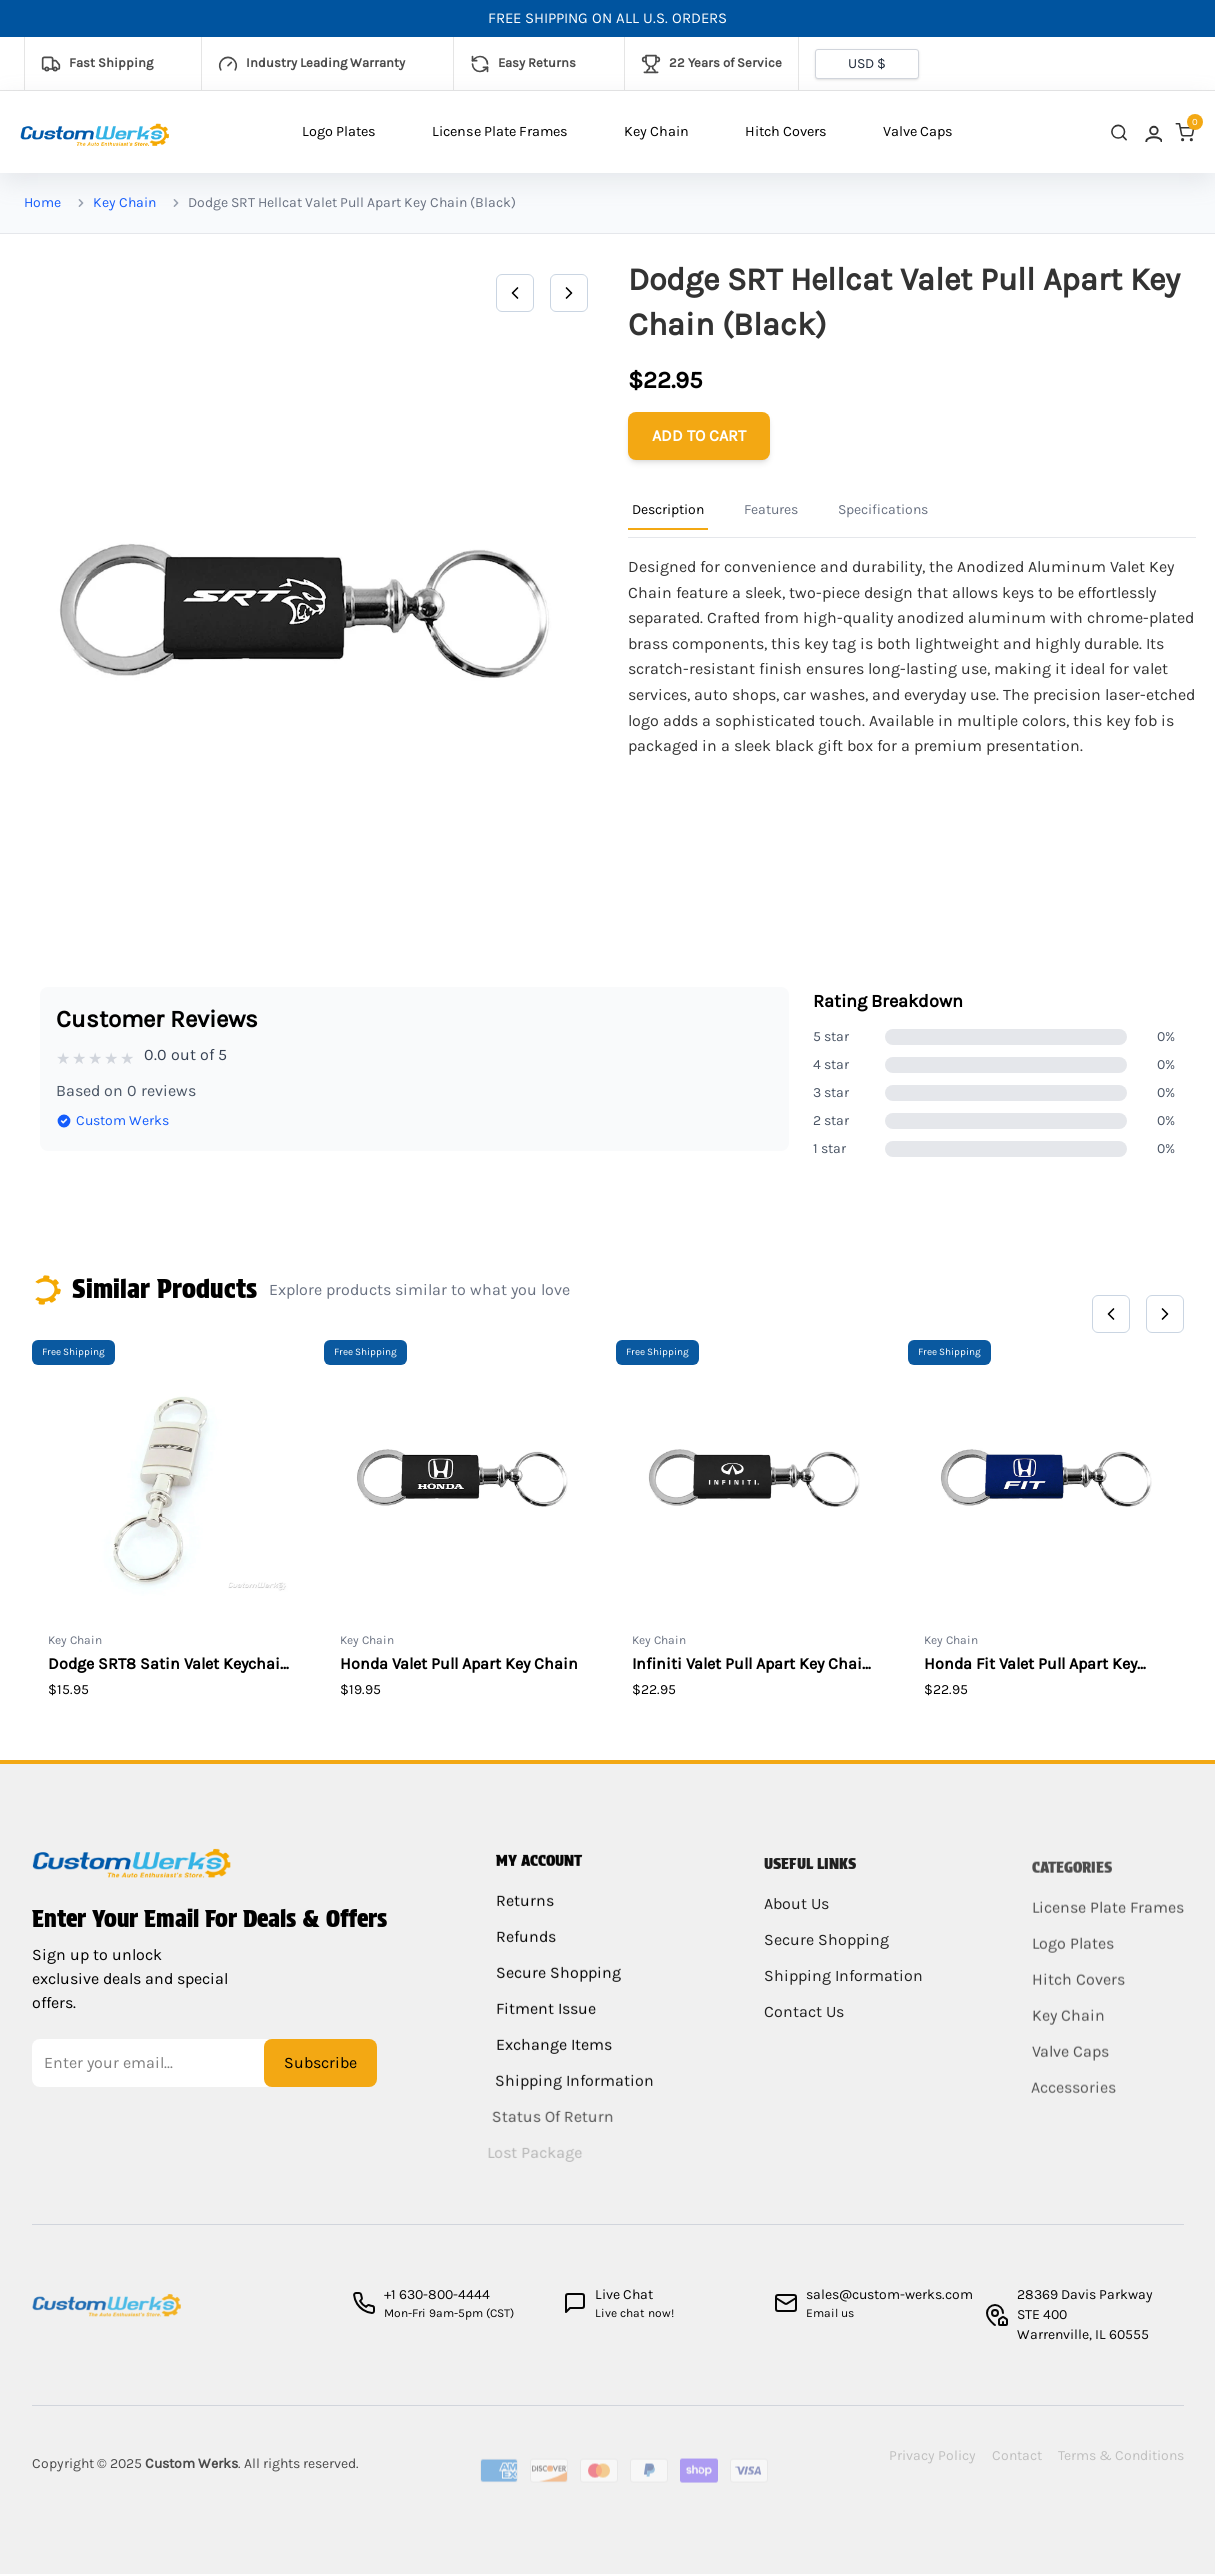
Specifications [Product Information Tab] (883, 509)
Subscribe (320, 2075)
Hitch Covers (786, 131)
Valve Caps (918, 131)
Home (42, 202)
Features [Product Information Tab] (771, 509)
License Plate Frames (500, 131)
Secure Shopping (553, 1990)
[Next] (569, 293)
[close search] (1119, 132)
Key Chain (656, 131)
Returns (525, 1918)
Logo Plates (339, 131)
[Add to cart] (699, 436)
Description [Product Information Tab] (668, 509)
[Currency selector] (867, 64)
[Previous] (515, 293)
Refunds (524, 1954)
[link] (1152, 132)
